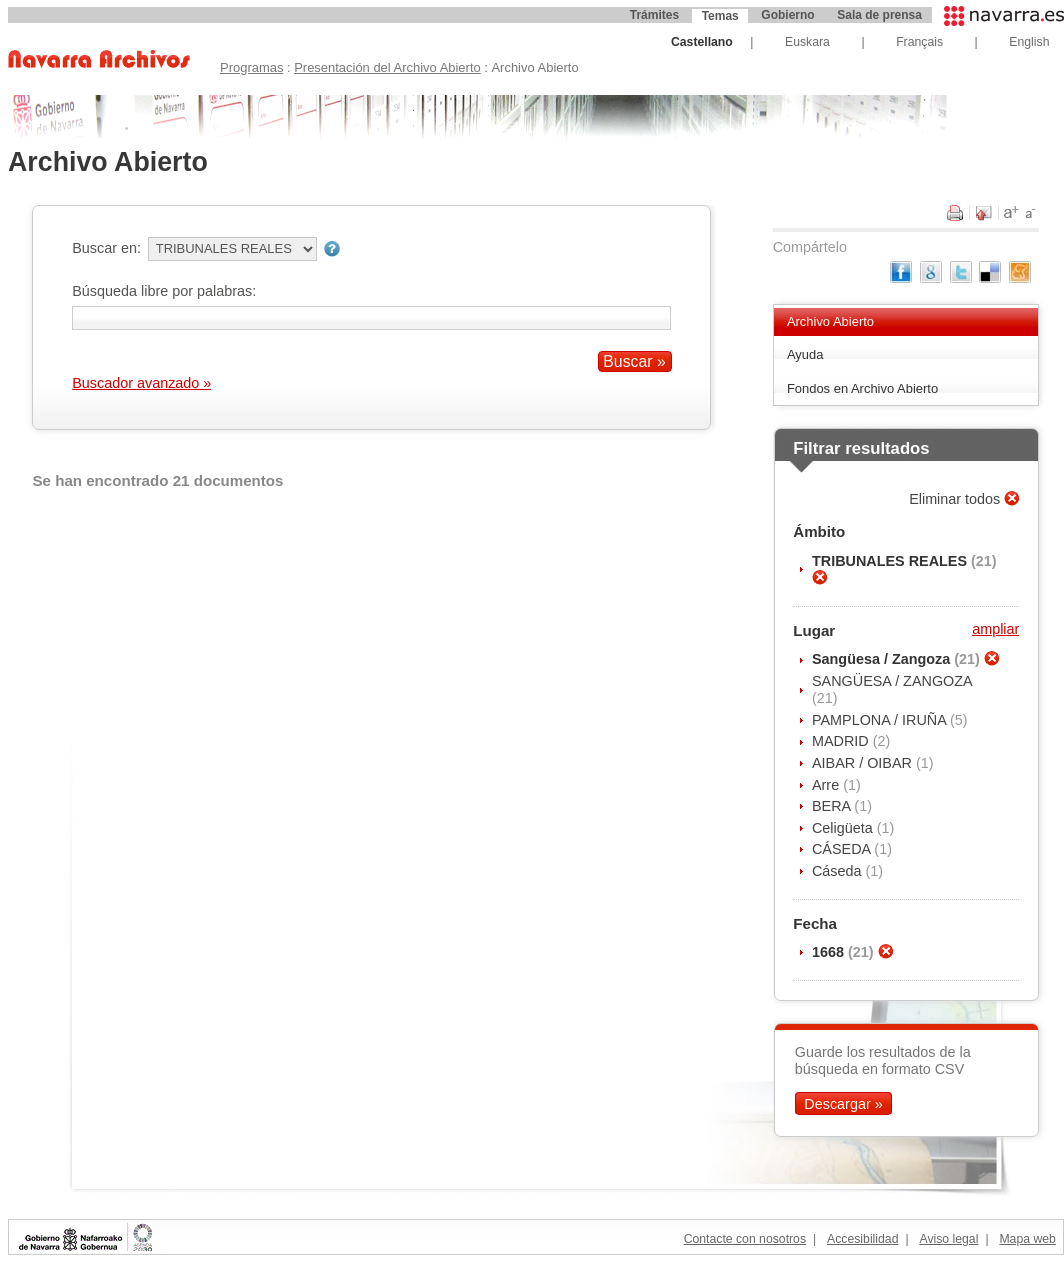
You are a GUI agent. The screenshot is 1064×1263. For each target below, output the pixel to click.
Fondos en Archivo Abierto (862, 388)
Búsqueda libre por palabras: (164, 291)
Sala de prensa (879, 15)
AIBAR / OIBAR (864, 763)
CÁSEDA (843, 849)
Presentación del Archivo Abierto (387, 67)
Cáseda (839, 871)
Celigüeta (844, 828)
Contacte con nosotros (745, 1239)
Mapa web (1027, 1239)
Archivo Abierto (830, 321)
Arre (827, 785)
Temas (720, 16)
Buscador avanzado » (141, 383)
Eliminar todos (956, 499)
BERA (833, 806)
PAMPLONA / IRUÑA (881, 720)
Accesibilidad (862, 1239)
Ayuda (805, 354)
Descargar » (843, 1104)
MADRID (842, 741)
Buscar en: (106, 248)
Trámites (654, 15)
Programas (251, 67)
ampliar (995, 629)
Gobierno (787, 15)
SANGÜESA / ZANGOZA (892, 681)
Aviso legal (948, 1239)
